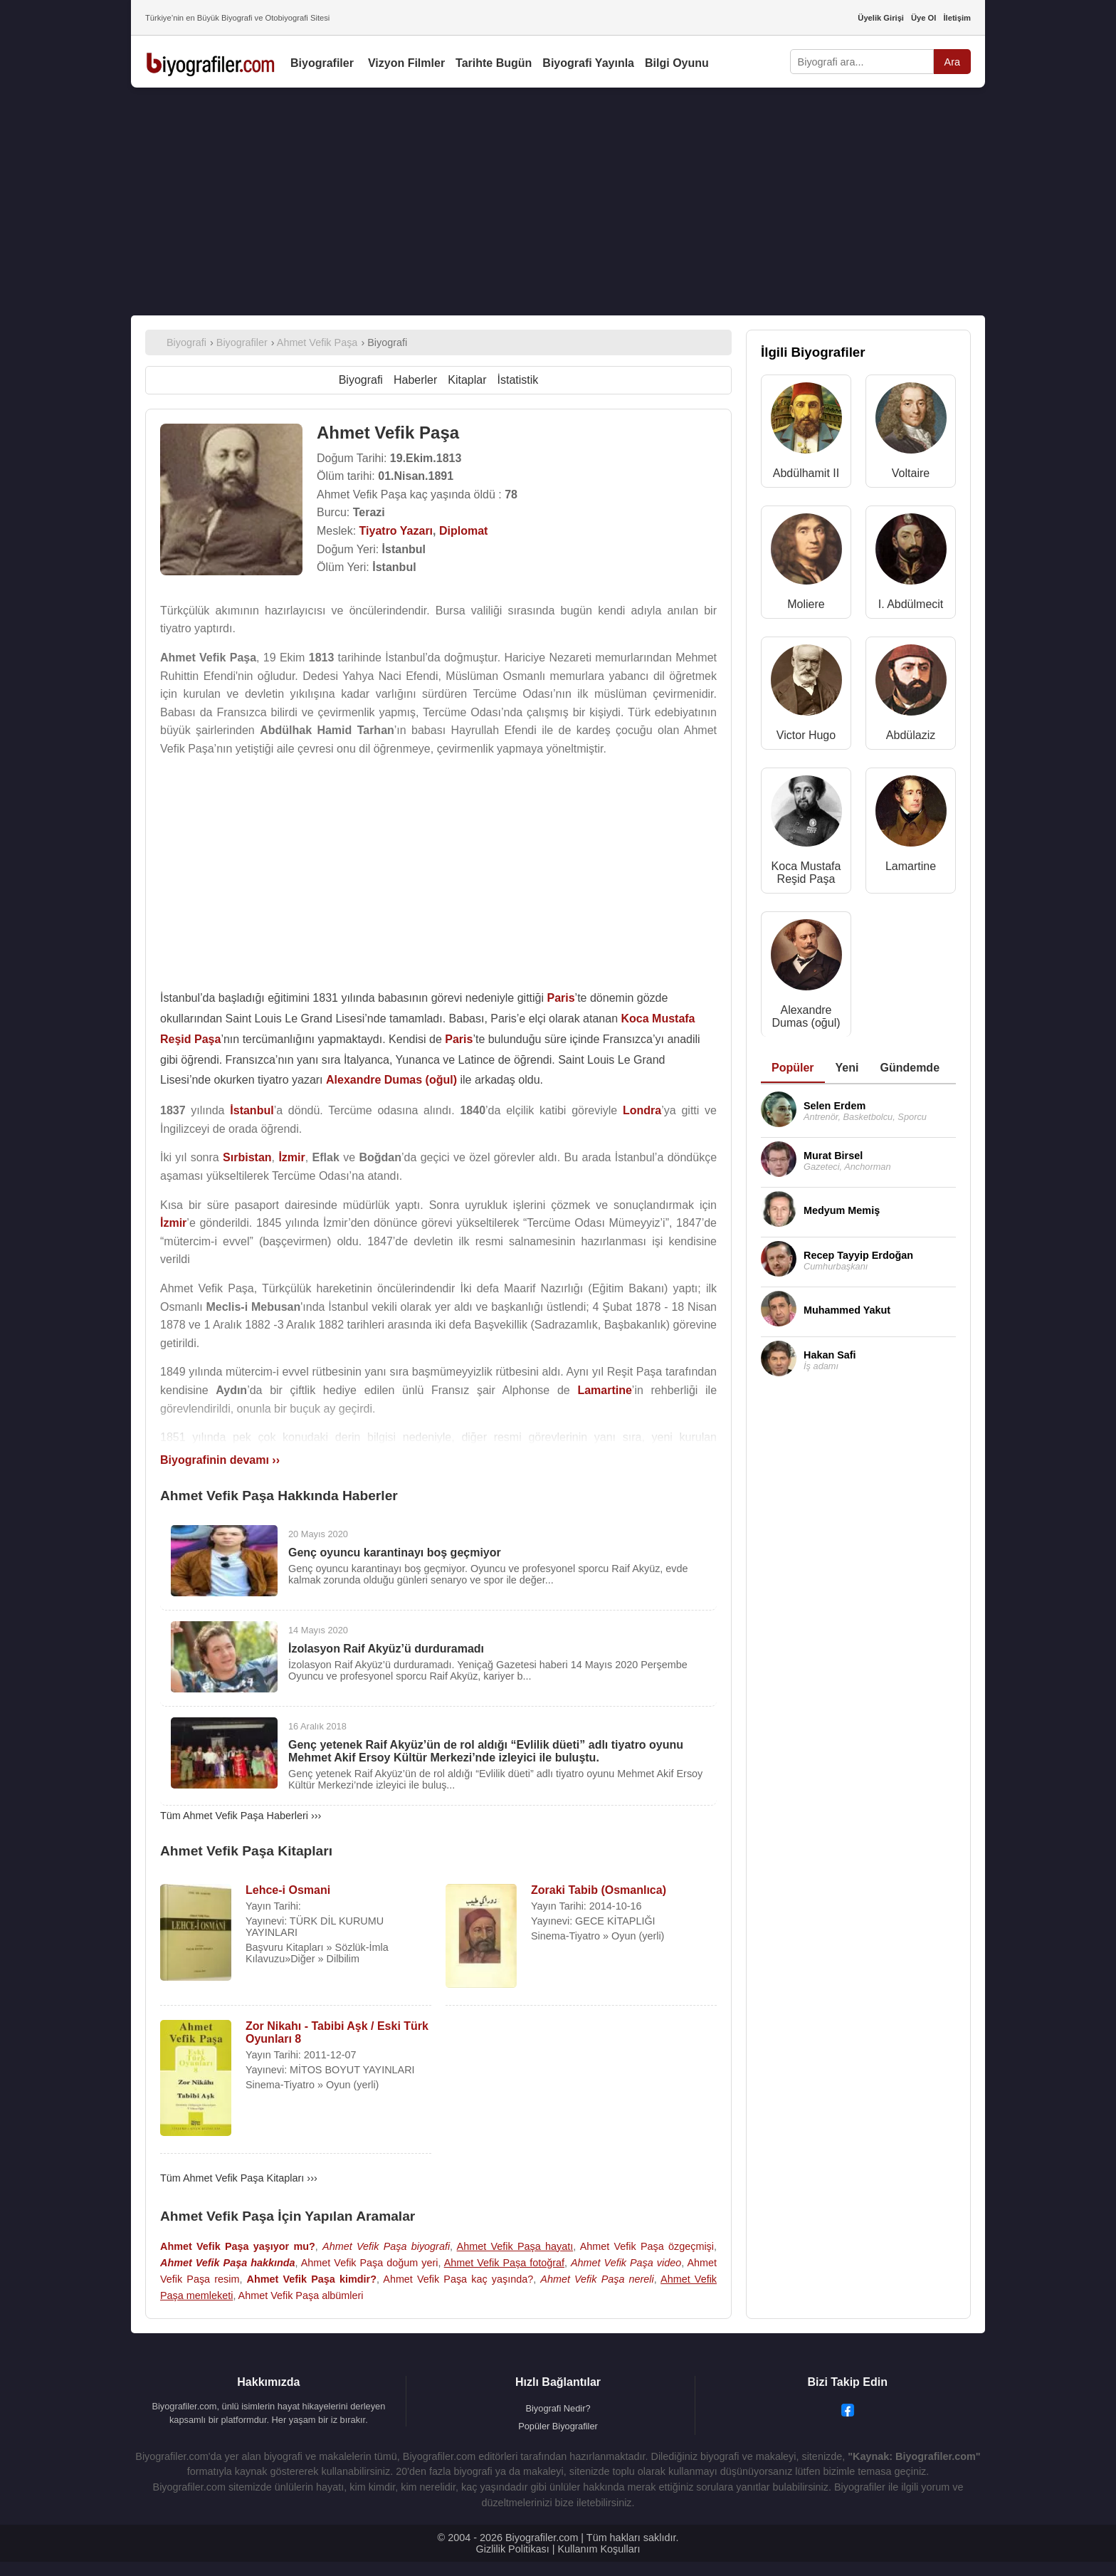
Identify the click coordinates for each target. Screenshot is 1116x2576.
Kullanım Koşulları (598, 2549)
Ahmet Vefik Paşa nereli (596, 2279)
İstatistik (518, 380)
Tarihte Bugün (494, 63)
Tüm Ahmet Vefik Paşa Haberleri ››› (240, 1815)
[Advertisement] (558, 201)
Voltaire (911, 473)
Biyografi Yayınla (588, 63)
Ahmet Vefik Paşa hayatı (515, 2246)
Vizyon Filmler (406, 63)
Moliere (805, 604)
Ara (952, 62)
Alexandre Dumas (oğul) (806, 1016)
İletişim (957, 18)
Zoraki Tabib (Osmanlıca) (598, 1890)
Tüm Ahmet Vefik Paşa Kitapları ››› (238, 2178)
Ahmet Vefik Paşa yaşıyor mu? (237, 2246)
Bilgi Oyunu (677, 63)
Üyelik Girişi (881, 18)
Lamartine (910, 866)
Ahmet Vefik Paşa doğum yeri (369, 2262)
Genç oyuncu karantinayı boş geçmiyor (394, 1552)
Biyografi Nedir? (557, 2408)
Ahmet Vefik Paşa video (626, 2262)
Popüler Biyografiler (558, 2426)
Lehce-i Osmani (288, 1890)
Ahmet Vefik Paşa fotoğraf (504, 2262)
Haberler (415, 380)
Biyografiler (322, 63)
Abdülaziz (910, 735)
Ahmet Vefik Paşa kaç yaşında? (458, 2279)
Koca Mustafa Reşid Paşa (806, 872)
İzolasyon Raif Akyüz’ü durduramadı (386, 1649)
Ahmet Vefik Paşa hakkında (227, 2262)
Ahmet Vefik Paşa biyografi (386, 2246)
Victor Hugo (806, 735)
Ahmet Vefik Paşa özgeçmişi (647, 2246)
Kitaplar (467, 380)
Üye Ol (923, 18)
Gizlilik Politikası (512, 2549)
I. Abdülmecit (911, 604)
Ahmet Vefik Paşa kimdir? (312, 2279)
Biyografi (361, 380)
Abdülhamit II (806, 473)
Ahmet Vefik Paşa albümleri (301, 2295)
